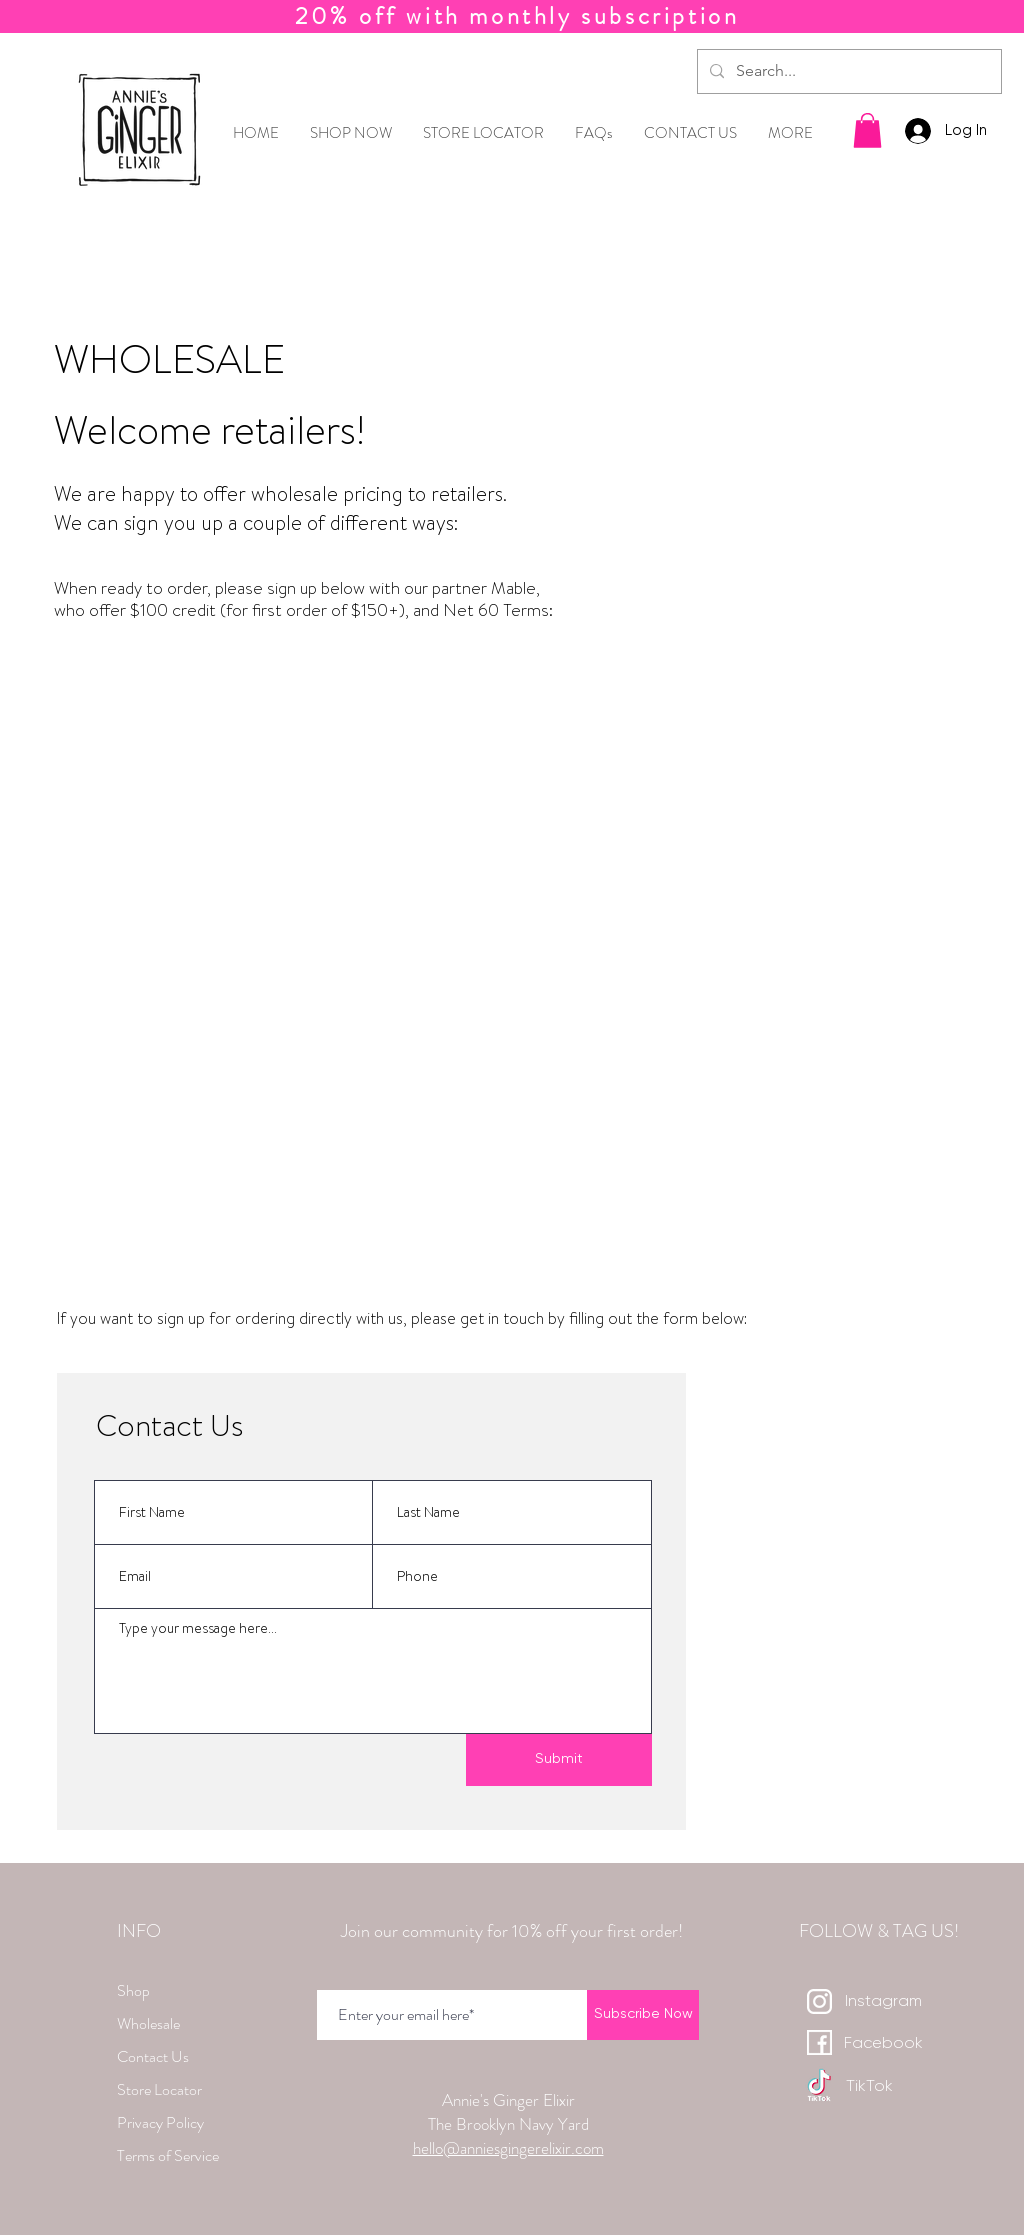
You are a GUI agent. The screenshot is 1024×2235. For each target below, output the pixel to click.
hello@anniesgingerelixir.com (508, 2148)
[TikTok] (869, 2087)
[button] (867, 130)
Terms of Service (168, 2155)
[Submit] (559, 1760)
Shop (133, 1990)
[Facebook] (883, 2044)
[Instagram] (883, 2002)
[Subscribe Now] (643, 2015)
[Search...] (847, 71)
